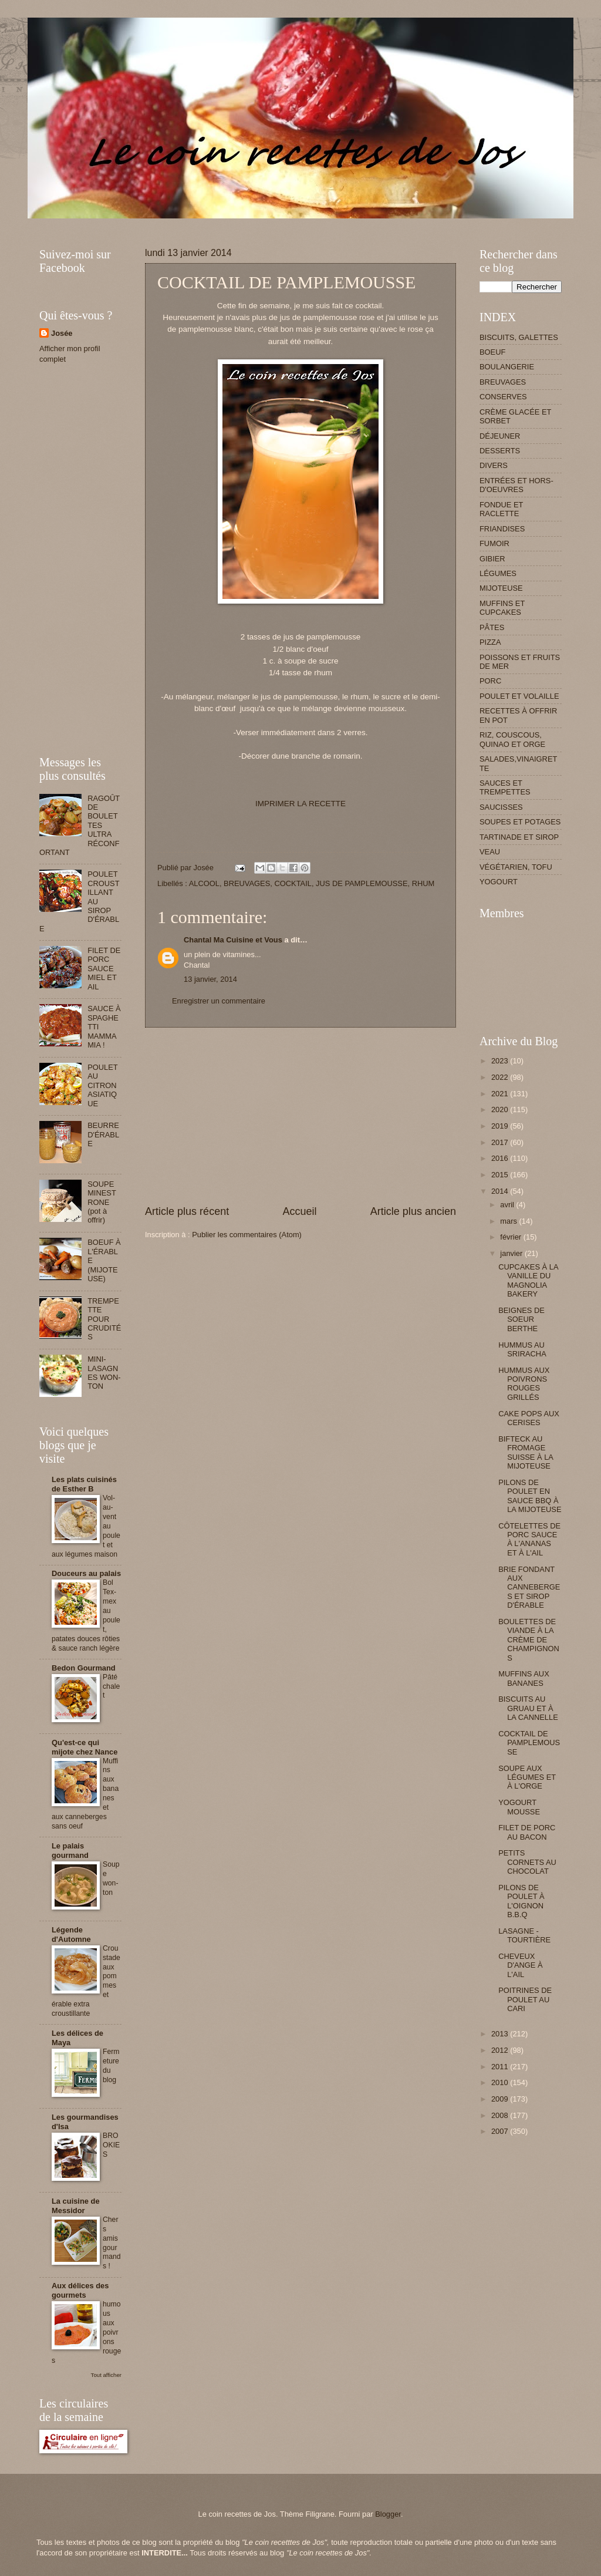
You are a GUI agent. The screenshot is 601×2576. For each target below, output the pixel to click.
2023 (500, 1060)
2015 (500, 1174)
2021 (500, 1093)
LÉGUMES (498, 573)
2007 (500, 2131)
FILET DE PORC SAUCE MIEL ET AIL (103, 968)
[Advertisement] (253, 222)
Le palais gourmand (70, 1850)
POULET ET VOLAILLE (519, 696)
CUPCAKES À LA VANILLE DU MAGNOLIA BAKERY (528, 1280)
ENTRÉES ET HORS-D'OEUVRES (516, 485)
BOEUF (492, 352)
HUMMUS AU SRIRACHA (522, 1349)
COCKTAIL (292, 883)
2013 (500, 2033)
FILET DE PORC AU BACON (526, 1832)
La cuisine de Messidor (76, 2206)
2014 (500, 1191)
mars (509, 1221)
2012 (500, 2050)
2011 (500, 2066)
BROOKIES (111, 2145)
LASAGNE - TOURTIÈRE (524, 1935)
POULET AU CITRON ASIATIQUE (102, 1085)
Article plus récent (187, 1211)
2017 (500, 1142)
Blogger (388, 2514)
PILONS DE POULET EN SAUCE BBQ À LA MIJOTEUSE (529, 1496)
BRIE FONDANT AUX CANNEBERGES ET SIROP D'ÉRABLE (529, 1587)
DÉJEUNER (500, 436)
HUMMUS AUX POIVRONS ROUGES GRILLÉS (523, 1384)
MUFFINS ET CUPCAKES (502, 608)
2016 (500, 1158)
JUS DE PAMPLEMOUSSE (361, 883)
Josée (62, 333)
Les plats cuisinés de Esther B (84, 1484)
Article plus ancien (413, 1211)
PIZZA (490, 642)
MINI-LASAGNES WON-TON (104, 1372)
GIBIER (492, 558)
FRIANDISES (502, 528)
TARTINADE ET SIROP (519, 837)
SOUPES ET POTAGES (520, 821)
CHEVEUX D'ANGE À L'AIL (520, 1965)
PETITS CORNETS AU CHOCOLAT (527, 1861)
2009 (500, 2099)
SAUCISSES (501, 807)
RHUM (423, 883)
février (511, 1237)
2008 (500, 2115)
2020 (500, 1109)
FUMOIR (494, 543)
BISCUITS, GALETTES (519, 337)
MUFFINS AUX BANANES (523, 1678)
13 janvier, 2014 (210, 979)
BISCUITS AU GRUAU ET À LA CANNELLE (528, 1708)
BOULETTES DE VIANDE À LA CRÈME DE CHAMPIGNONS (528, 1639)
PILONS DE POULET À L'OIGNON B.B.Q (521, 1901)
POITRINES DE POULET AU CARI (525, 1999)
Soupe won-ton (111, 1878)
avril (508, 1204)
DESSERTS (500, 450)
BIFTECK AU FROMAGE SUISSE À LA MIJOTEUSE (525, 1452)
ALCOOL (204, 883)
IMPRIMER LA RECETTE (300, 803)
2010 (500, 2082)
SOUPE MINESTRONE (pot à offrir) (101, 1202)
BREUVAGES (247, 883)
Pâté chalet (111, 1686)
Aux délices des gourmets (80, 2290)
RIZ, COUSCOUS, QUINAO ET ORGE (512, 739)
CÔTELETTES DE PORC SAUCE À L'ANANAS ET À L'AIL (529, 1539)
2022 (500, 1077)
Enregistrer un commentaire (218, 1000)
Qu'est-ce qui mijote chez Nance (84, 1747)
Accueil (299, 1211)
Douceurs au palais (86, 1573)
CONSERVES (503, 396)
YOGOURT (499, 881)
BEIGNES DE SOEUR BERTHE (521, 1319)
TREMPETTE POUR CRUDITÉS (104, 1319)
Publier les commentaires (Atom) (247, 1234)
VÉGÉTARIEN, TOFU (516, 867)
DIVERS (494, 465)
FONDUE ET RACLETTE (501, 509)
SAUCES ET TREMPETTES (505, 787)
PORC (490, 680)
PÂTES (492, 627)
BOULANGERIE (507, 366)
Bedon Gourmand (84, 1668)
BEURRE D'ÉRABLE (103, 1134)
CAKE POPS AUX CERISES (528, 1418)
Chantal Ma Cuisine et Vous (233, 939)
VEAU (490, 851)
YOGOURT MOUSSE (519, 1807)
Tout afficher (106, 2375)
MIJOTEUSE (501, 588)
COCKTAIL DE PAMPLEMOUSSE (529, 1742)
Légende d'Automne (71, 1934)
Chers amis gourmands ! (112, 2243)
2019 (500, 1126)
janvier (512, 1253)
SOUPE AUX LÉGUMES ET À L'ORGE (527, 1777)
